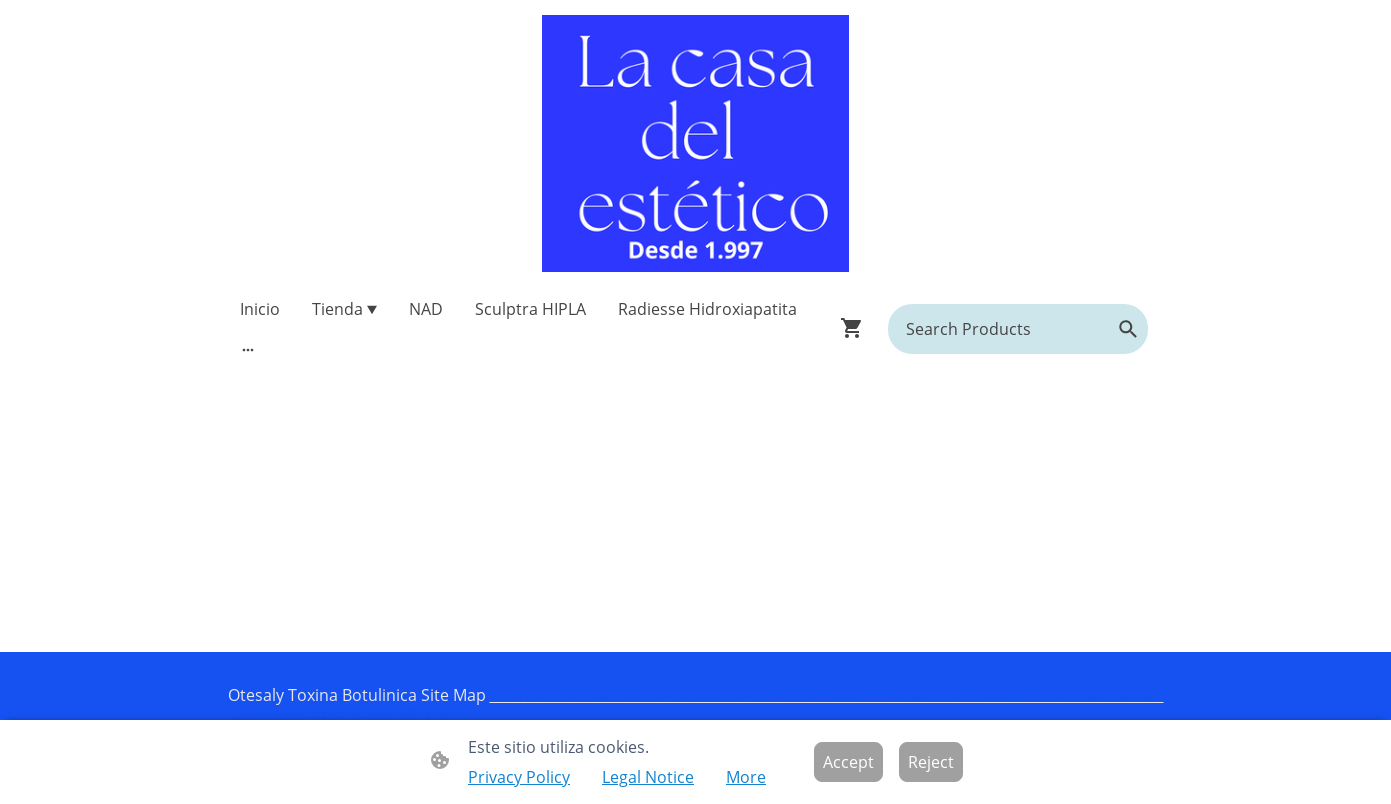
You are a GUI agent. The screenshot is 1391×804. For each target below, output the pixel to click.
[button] (1128, 329)
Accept (848, 762)
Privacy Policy (519, 777)
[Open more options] (248, 349)
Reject (931, 762)
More (746, 777)
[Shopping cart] (856, 328)
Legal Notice (648, 777)
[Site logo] (695, 143)
